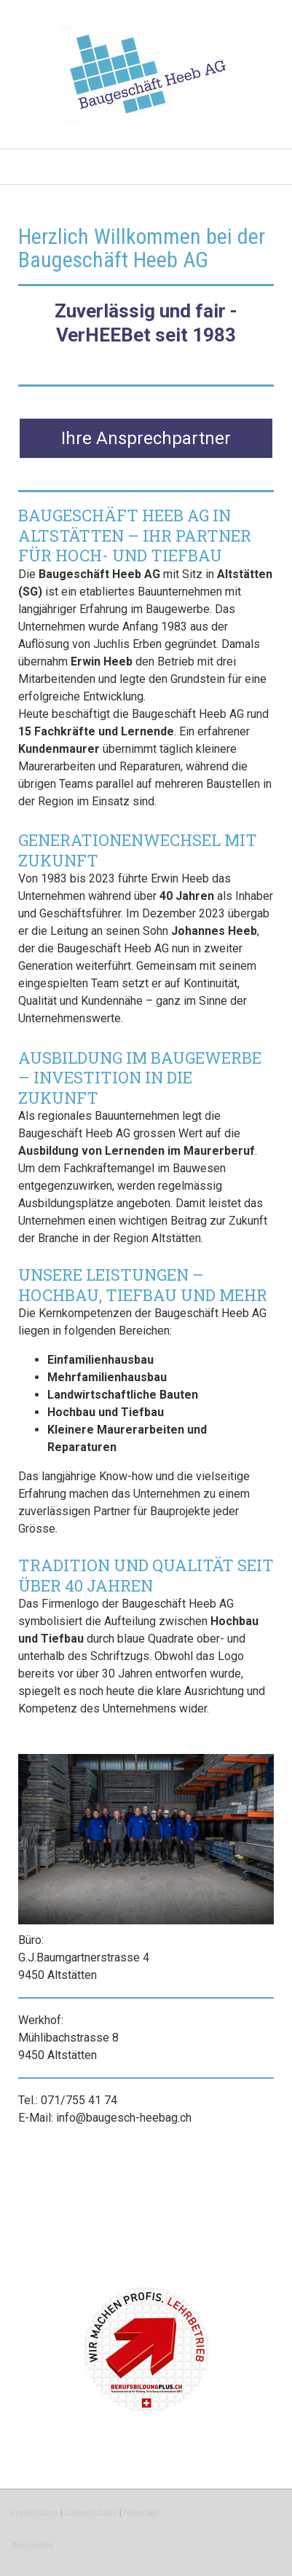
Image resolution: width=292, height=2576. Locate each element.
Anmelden (32, 2545)
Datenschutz (91, 2512)
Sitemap (141, 2512)
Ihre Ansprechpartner (146, 438)
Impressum (34, 2512)
